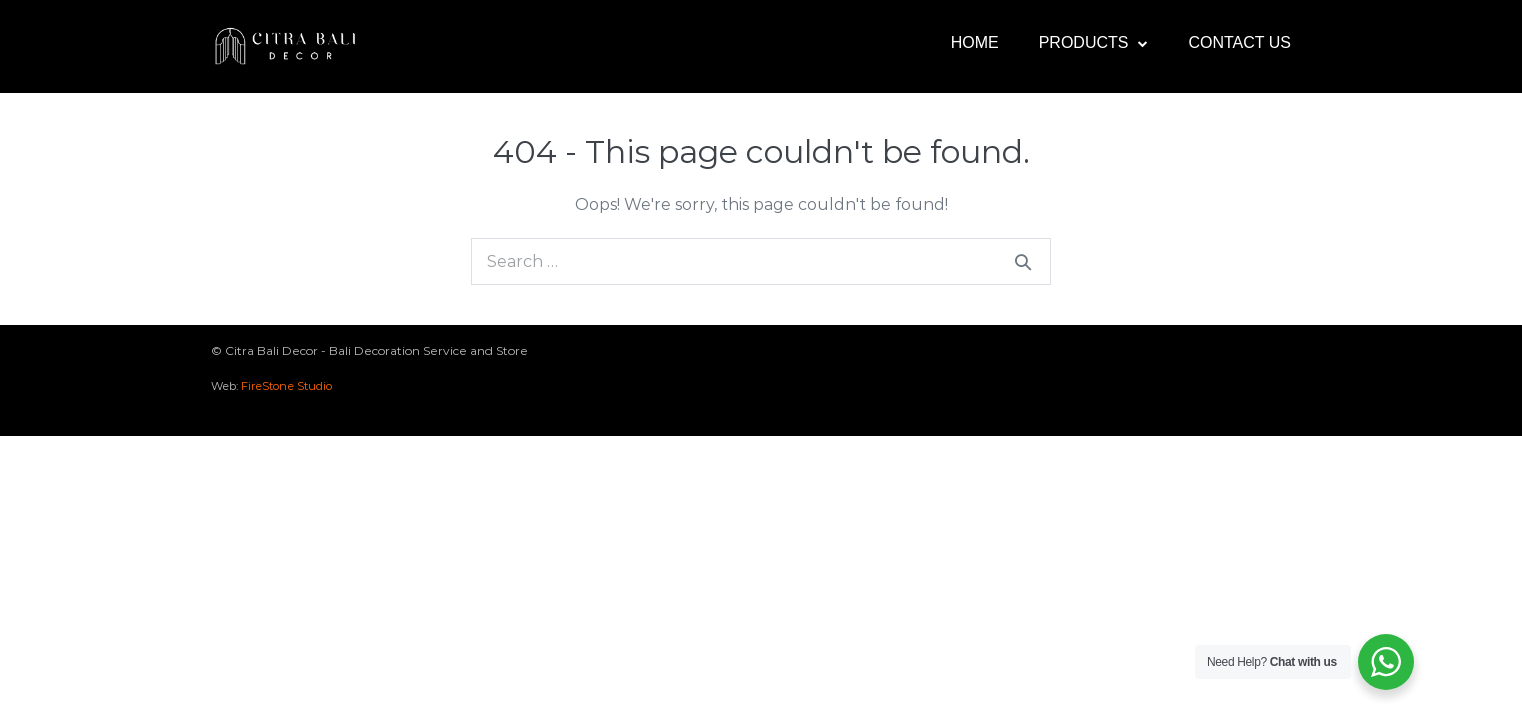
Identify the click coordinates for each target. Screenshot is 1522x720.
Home (975, 42)
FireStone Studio (286, 386)
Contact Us (1239, 42)
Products (1094, 43)
